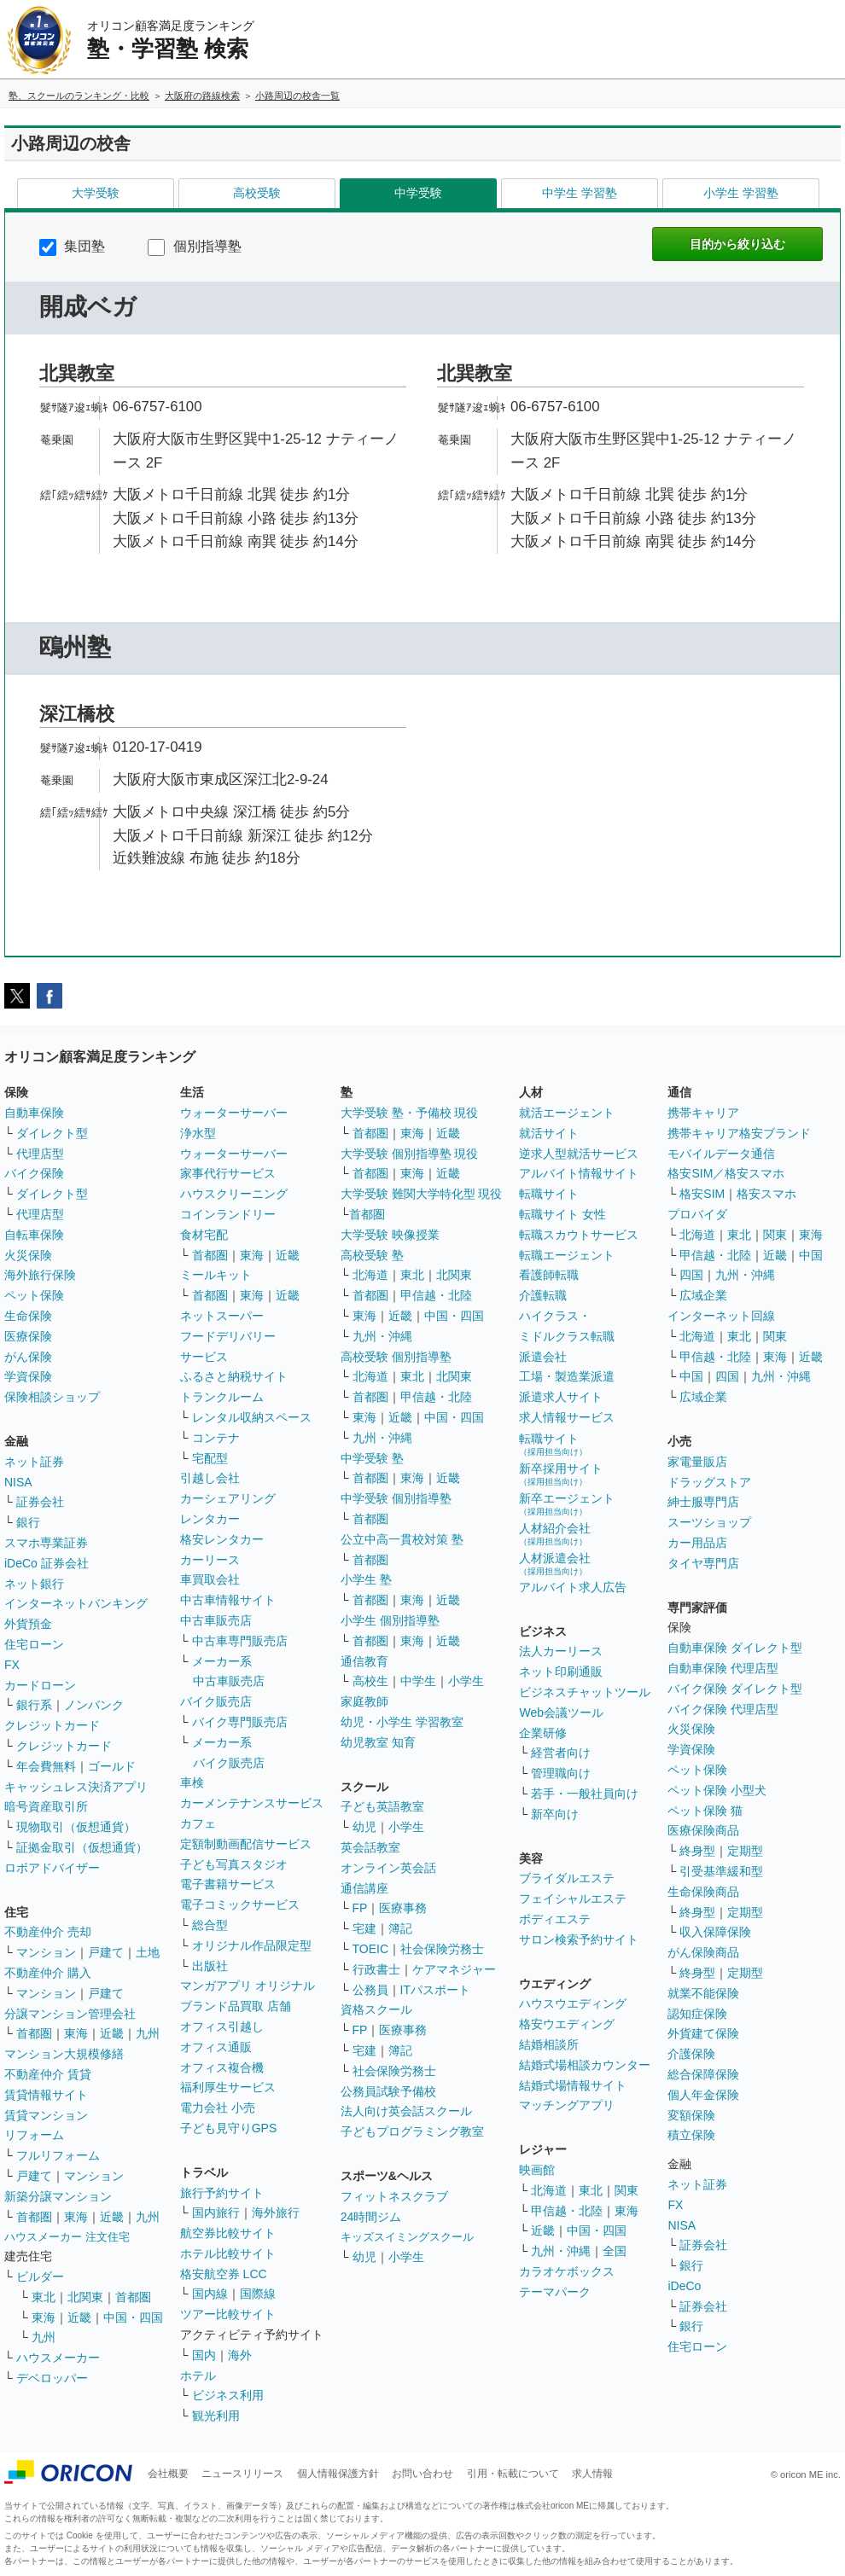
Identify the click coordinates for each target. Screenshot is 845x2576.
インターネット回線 (721, 1316)
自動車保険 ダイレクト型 (734, 1647)
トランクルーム (222, 1397)
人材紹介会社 (555, 1533)
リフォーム (34, 2135)
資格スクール (376, 2009)
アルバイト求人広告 (572, 1587)
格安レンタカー (222, 1539)
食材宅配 (204, 1234)
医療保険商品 (703, 1830)
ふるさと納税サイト (234, 1376)
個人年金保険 (703, 2095)
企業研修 (543, 1733)
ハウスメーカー (58, 2357)
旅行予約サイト (222, 2193)
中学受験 (418, 193)
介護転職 (543, 1295)
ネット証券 (34, 1461)
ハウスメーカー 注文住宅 (67, 2236)
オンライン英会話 (388, 1868)
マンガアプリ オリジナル (247, 1985)
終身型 (697, 1851)
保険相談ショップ (52, 1397)
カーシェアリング (228, 1498)
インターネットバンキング (76, 1603)
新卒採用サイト (561, 1474)
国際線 (258, 2293)
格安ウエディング (567, 2024)
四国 (691, 1275)
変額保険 (691, 2115)
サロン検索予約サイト (578, 1939)
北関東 (85, 2297)
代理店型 (40, 1153)
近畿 (112, 2033)
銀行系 (34, 1705)
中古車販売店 (216, 1620)
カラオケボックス (567, 2271)
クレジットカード (52, 1725)
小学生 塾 (366, 1579)
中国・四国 (133, 2317)
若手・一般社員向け (584, 1793)
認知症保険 (697, 2014)
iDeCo (684, 2286)
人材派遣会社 (555, 1563)
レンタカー (210, 1519)
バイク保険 (34, 1173)
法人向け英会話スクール (406, 2111)
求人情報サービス (567, 1417)
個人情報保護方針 (338, 2474)
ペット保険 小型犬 (716, 1790)
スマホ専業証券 (46, 1543)
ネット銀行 (34, 1583)
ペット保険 (34, 1295)
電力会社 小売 (217, 2107)
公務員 (370, 1990)
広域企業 (703, 1295)
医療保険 (28, 1336)
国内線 (210, 2293)
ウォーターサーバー (234, 1112)
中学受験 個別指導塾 (396, 1498)
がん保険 (28, 1357)
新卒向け (555, 1814)
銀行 (28, 1522)
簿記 (400, 1928)
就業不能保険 (703, 1993)
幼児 (364, 1827)
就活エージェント (567, 1112)
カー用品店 (697, 1543)
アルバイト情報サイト (578, 1173)
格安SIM (702, 1194)
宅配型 (210, 1458)
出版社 (210, 1966)
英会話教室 (370, 1847)
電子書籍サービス (228, 1884)
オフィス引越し (222, 2026)
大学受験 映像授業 (390, 1234)
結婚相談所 (549, 2044)
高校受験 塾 (372, 1255)
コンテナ (216, 1438)
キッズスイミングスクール (407, 2236)
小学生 (466, 1681)
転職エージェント (567, 1255)
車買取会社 (210, 1579)
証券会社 (40, 1502)
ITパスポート (435, 1990)
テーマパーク (555, 2292)
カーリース (210, 1560)
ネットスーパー (222, 1316)
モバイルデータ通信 (721, 1153)
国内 (204, 2355)
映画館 (537, 2170)
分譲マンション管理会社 (70, 2014)
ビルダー (40, 2276)
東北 (43, 2297)
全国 (614, 2251)
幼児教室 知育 (378, 1742)
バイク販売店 (216, 1701)
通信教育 (364, 1661)
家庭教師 (364, 1701)
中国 (811, 1255)
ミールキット (216, 1275)
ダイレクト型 (52, 1133)
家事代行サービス (228, 1173)
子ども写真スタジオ (234, 1864)
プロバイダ (697, 1214)
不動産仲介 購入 (47, 1973)
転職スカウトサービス (578, 1234)
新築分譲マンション (58, 2196)
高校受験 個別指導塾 (396, 1357)
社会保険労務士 (442, 1949)
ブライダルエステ (567, 1878)
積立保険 (691, 2135)
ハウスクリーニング (234, 1194)
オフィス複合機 (222, 2067)
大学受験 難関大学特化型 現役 (422, 1194)
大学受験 (95, 193)
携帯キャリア (703, 1112)
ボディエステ (555, 1919)
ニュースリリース (242, 2474)
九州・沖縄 (382, 1336)
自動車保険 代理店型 (722, 1668)
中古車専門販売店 (240, 1641)
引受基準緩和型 (721, 1871)
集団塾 (72, 246)
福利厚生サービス (228, 2087)
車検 (192, 1782)
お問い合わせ (422, 2474)
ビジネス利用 (228, 2395)
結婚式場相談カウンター (584, 2065)
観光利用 (216, 2415)
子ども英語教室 (382, 1806)
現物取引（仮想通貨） (76, 1827)
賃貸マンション (46, 2115)
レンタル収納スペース (252, 1417)
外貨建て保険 (703, 2033)
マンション (46, 1952)
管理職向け (561, 1773)
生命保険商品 (703, 1892)
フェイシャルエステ (572, 1898)
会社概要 (168, 2474)
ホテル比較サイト (228, 2253)
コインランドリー (228, 1214)
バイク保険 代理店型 (722, 1709)
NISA (18, 1482)
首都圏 (34, 2033)
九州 (148, 2033)
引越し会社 (210, 1478)
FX (12, 1665)
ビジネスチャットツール (584, 1692)
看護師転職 (549, 1275)
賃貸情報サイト (46, 2095)
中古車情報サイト (228, 1600)
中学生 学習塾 (579, 193)
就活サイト (549, 1133)
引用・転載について (513, 2474)
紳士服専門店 (703, 1502)
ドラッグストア (709, 1482)
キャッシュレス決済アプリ (76, 1787)
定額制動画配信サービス (246, 1844)
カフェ (198, 1823)
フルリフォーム (58, 2155)
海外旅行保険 (40, 1275)
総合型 (210, 1925)
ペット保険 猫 (705, 1810)
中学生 (418, 1681)
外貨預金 (28, 1624)
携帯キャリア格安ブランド (739, 1133)
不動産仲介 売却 (47, 1932)
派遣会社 (543, 1357)
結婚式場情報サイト (572, 2085)
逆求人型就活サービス (578, 1153)
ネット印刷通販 (561, 1671)
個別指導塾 (194, 246)
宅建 (364, 1928)
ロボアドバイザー (52, 1868)
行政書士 (376, 1969)
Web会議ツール (561, 1712)
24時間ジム (371, 2217)
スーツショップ (709, 1522)
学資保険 (28, 1376)
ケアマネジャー (454, 1969)
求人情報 (592, 2474)
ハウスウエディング (572, 2003)
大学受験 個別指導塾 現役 (410, 1153)
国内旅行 (216, 2212)
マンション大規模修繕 (64, 2054)
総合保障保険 (703, 2074)
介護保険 (691, 2054)
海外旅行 (276, 2212)
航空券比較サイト (228, 2233)
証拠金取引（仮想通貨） (82, 1847)
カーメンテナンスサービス (251, 1803)
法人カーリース (561, 1651)
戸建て (106, 1952)
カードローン (40, 1685)
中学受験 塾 (372, 1458)
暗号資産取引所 (46, 1806)
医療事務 (403, 1908)
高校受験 (257, 193)
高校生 (370, 1681)
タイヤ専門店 (703, 1563)
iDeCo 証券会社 (46, 1563)
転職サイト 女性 (562, 1214)
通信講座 (364, 1888)
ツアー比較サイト (228, 2314)
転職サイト (549, 1194)
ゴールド (112, 1766)
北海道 (370, 1275)
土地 (148, 1952)
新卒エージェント (567, 1504)
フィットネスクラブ (394, 2196)
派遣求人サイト (561, 1397)
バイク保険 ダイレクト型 (734, 1688)
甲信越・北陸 (436, 1295)
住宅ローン (34, 1644)
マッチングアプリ (567, 2105)
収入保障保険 (715, 1932)
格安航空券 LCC (223, 2274)
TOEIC (371, 1949)
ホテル (198, 2375)
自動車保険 (34, 1112)
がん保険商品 (703, 1952)
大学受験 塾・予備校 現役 (410, 1112)
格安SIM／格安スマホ (725, 1173)
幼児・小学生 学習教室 (402, 1722)
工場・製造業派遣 (567, 1376)
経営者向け (561, 1752)
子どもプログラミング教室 (412, 2131)
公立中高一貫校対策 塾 (402, 1539)
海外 (240, 2355)
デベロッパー (52, 2378)
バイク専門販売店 (240, 1722)
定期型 (745, 1851)
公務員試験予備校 (388, 2091)
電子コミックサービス (240, 1904)
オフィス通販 (216, 2047)
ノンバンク (94, 1705)
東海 (76, 2033)
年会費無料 (46, 1766)
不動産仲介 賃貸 (47, 2074)
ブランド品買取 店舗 (235, 2006)
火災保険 (28, 1255)
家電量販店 (697, 1461)
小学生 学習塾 (740, 193)
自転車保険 (34, 1234)
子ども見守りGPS (228, 2128)
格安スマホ (766, 1194)
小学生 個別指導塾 (390, 1620)
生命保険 (28, 1316)
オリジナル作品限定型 (252, 1945)
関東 (626, 2190)
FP (360, 1908)
